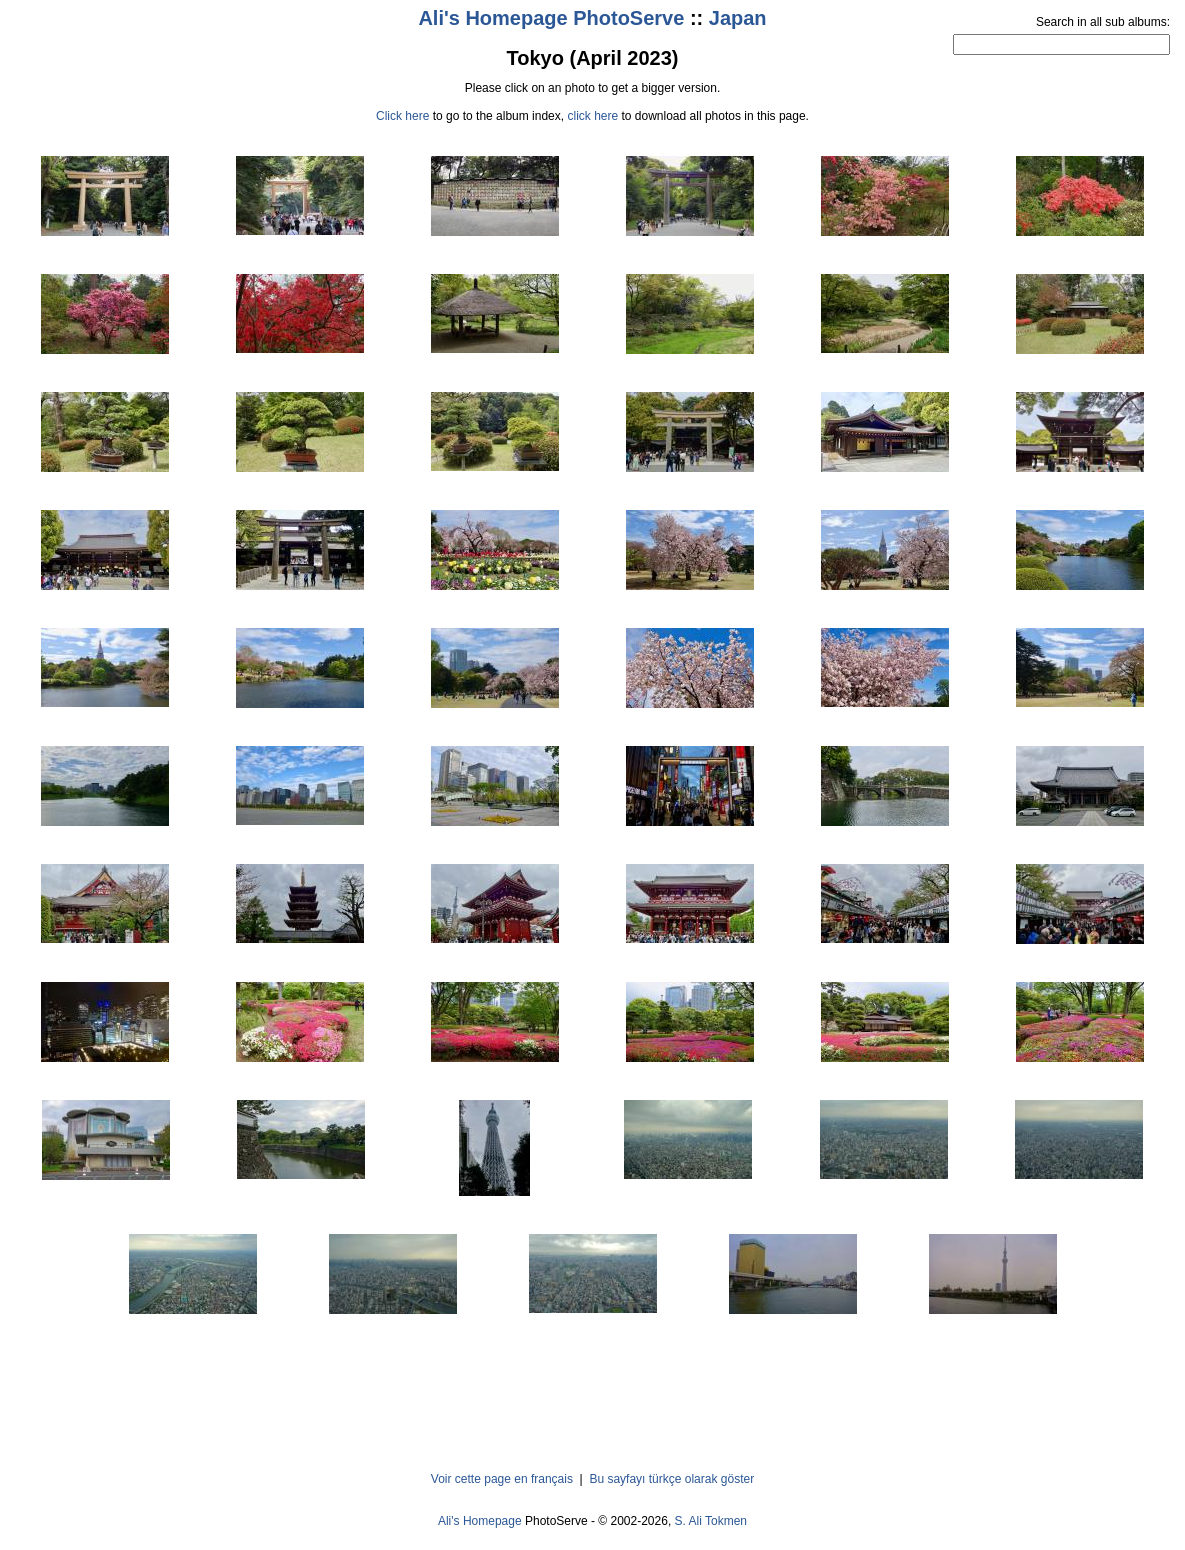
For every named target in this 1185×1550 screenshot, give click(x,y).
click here (592, 116)
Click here (402, 116)
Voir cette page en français (502, 1479)
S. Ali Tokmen (711, 1521)
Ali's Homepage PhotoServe (551, 18)
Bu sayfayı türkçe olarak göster (671, 1479)
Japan (738, 18)
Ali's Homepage (480, 1521)
